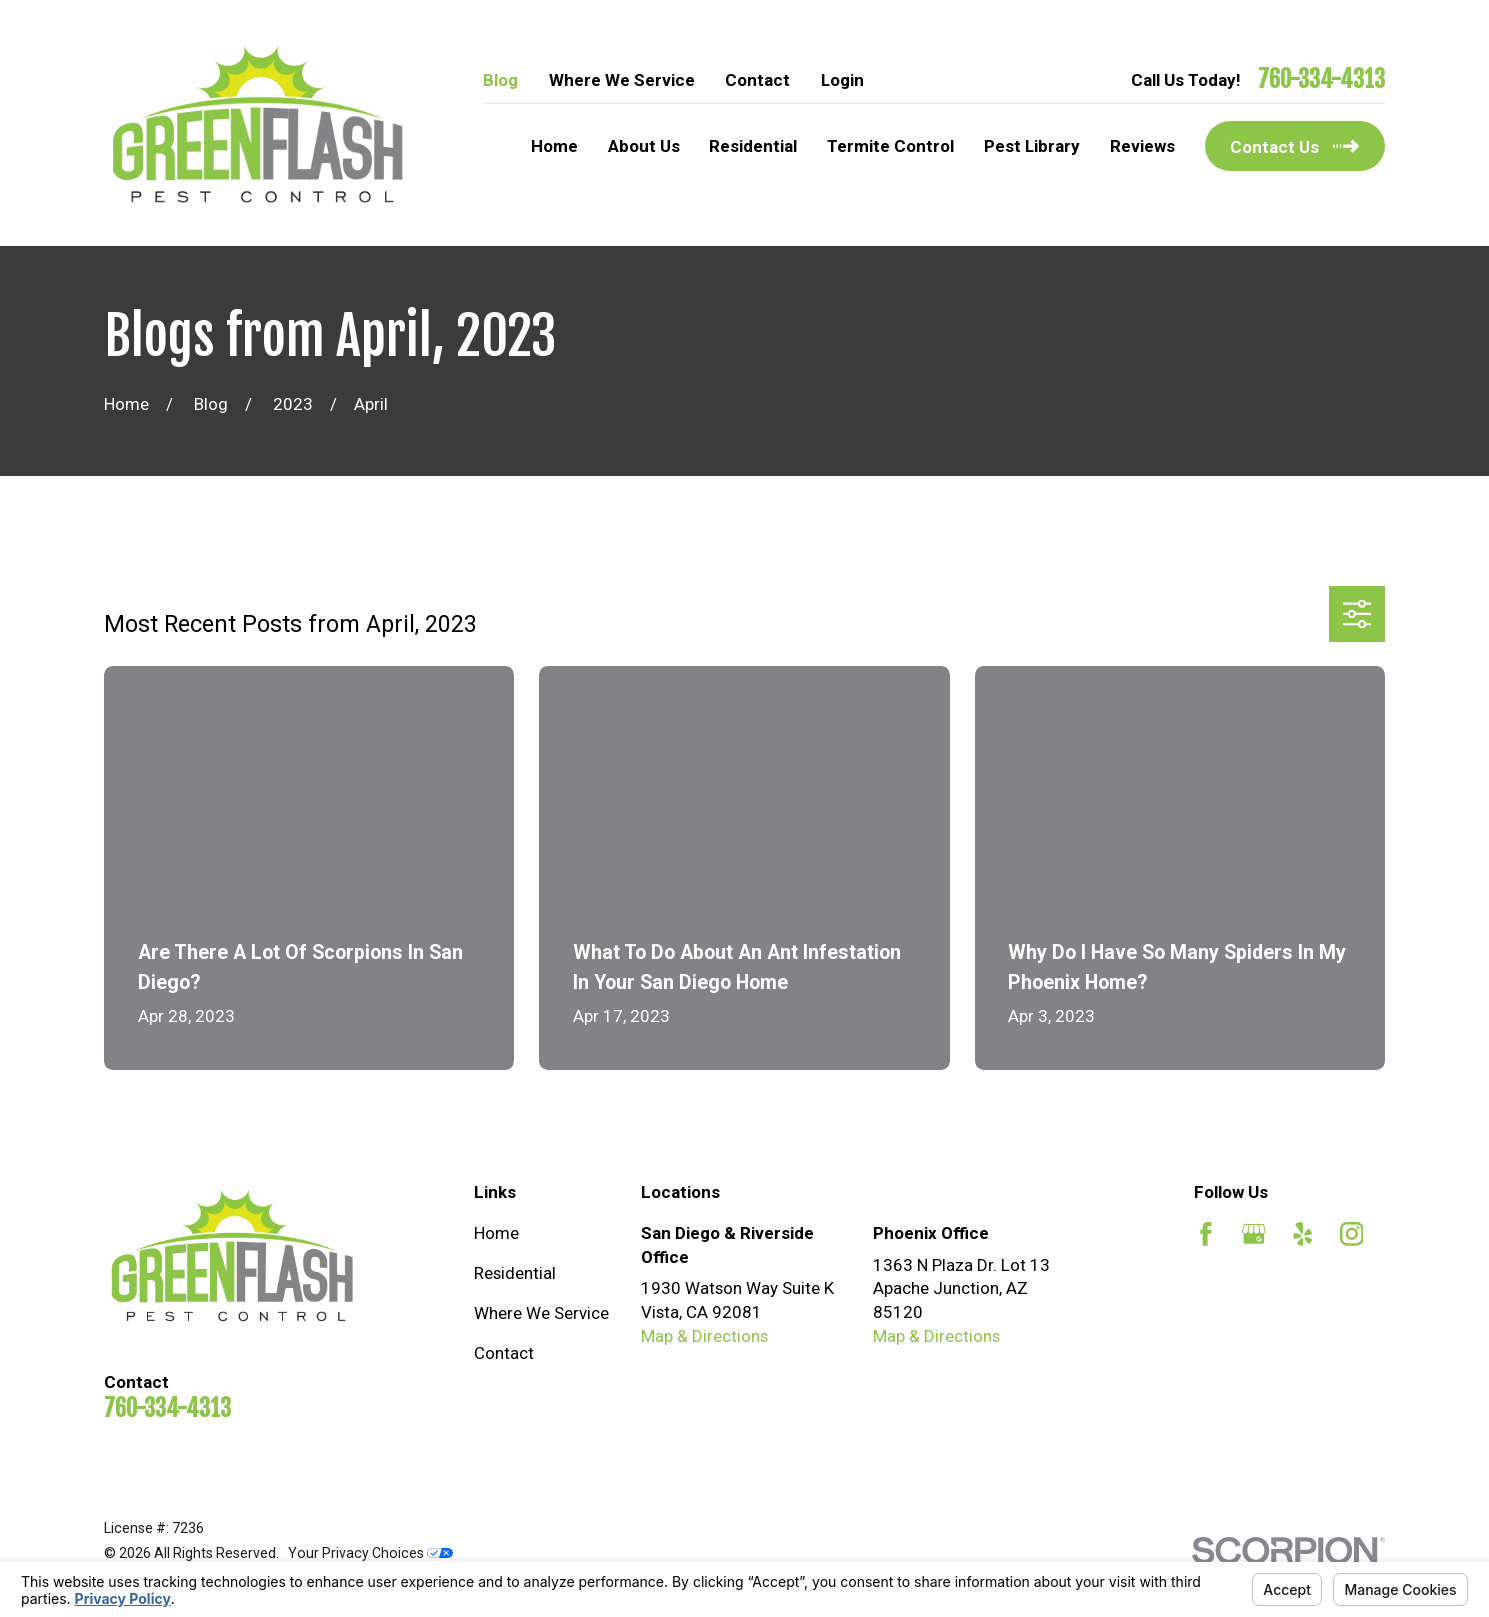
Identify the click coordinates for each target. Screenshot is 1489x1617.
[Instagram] (1352, 1234)
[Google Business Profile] (1254, 1234)
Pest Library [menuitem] (1032, 146)
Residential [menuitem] (753, 146)
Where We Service (622, 80)
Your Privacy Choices (370, 1553)
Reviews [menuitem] (1142, 146)
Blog (500, 80)
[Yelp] (1303, 1234)
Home (496, 1233)
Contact (757, 80)
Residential (515, 1273)
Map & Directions (704, 1336)
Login (842, 80)
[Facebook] (1206, 1234)
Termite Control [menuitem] (890, 146)
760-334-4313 (1321, 80)
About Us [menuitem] (644, 146)
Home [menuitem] (554, 146)
